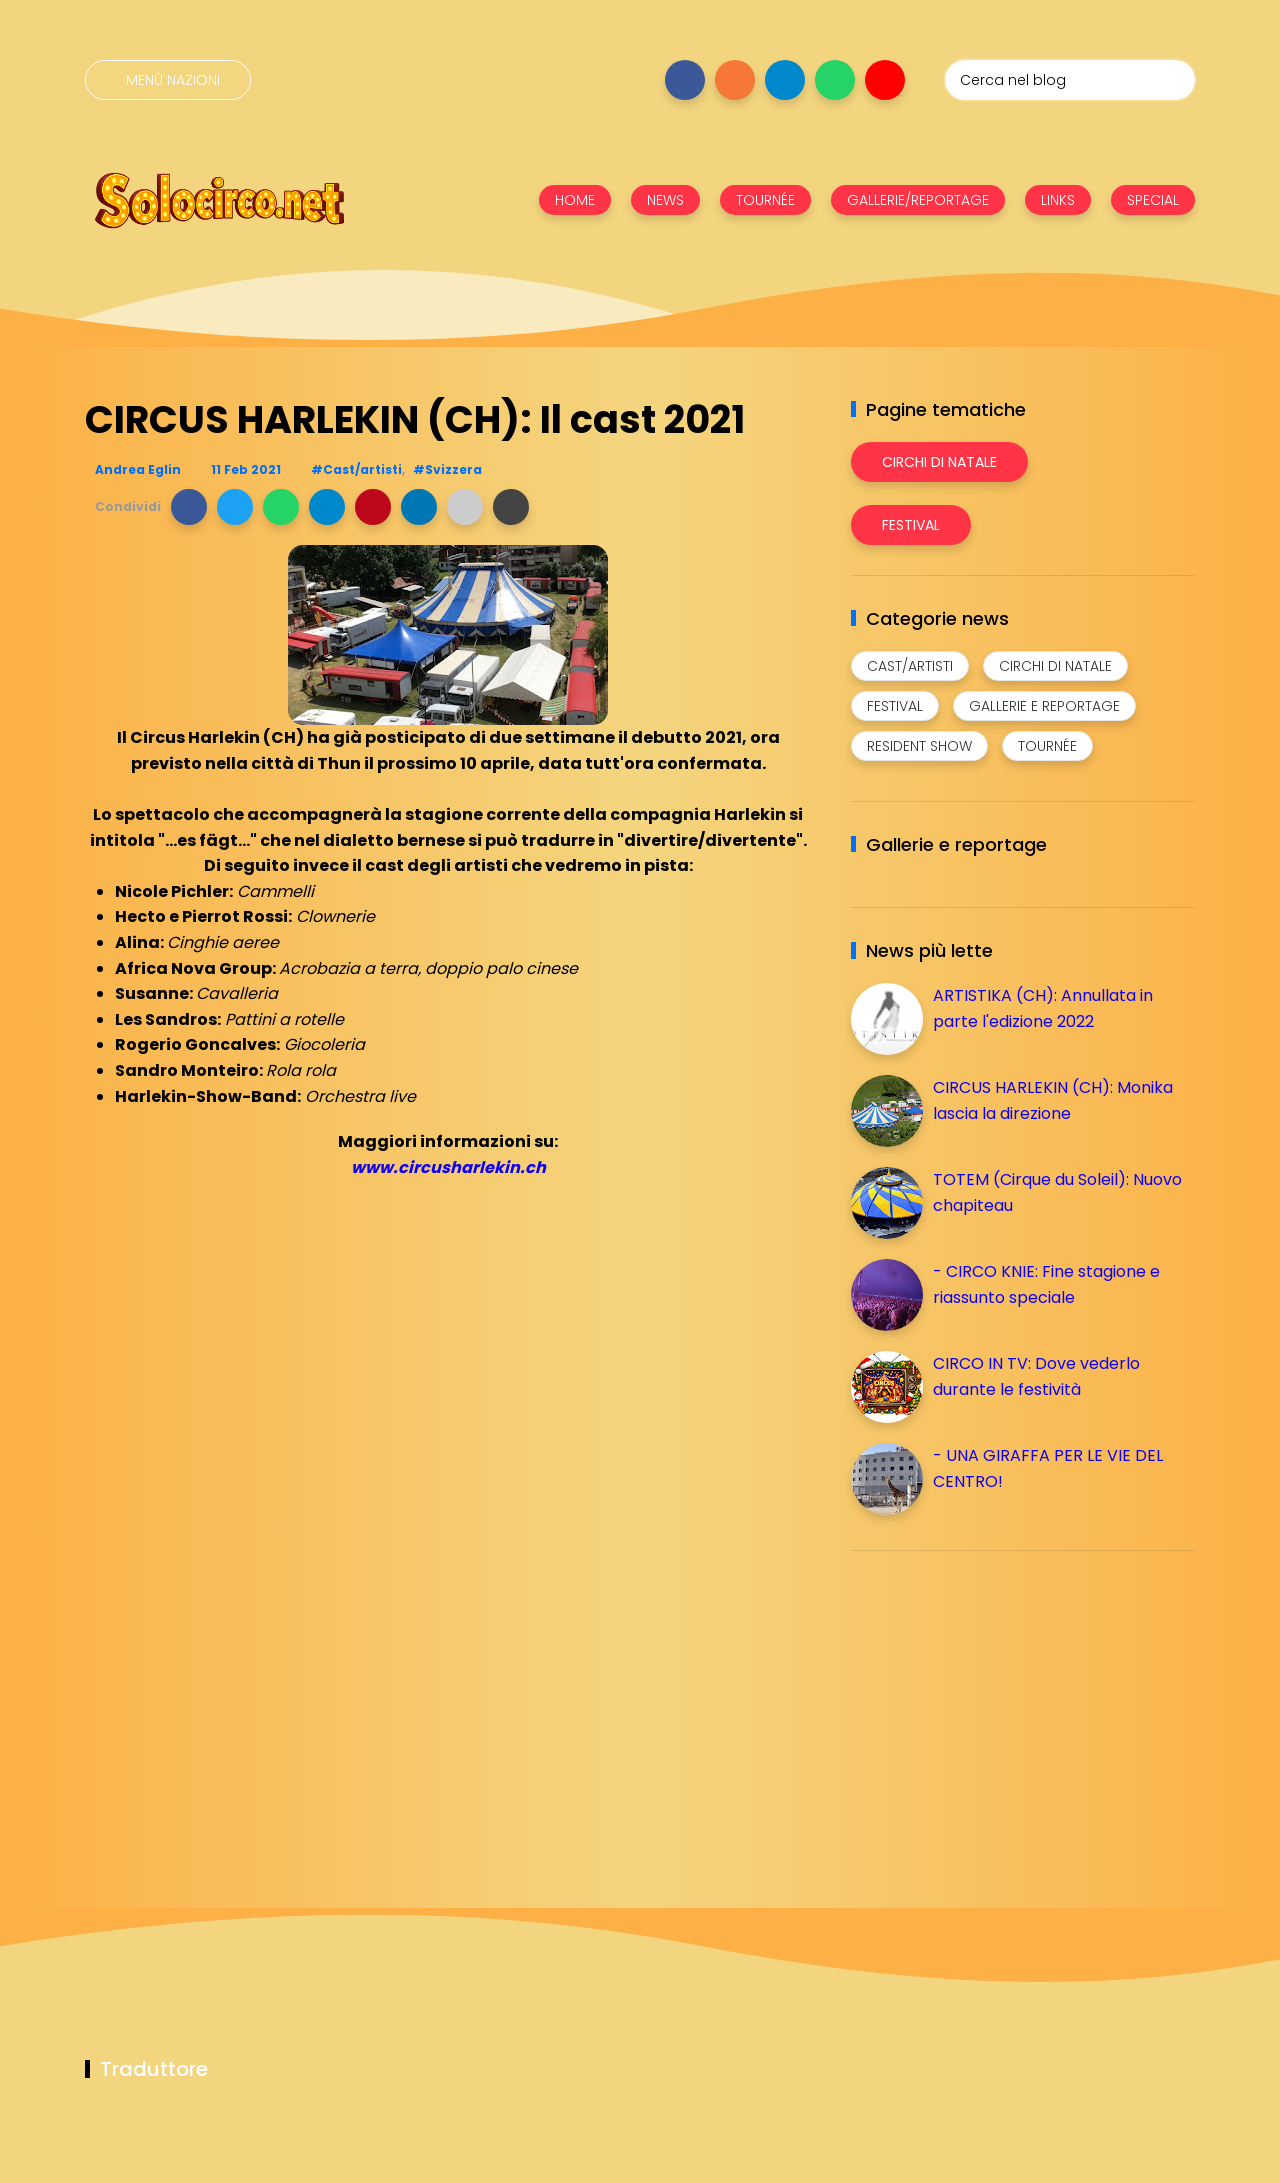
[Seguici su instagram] (735, 80)
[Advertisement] (1001, 1706)
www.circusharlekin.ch (448, 1167)
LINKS (1058, 200)
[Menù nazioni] (168, 80)
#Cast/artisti (356, 469)
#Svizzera (447, 469)
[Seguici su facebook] (685, 80)
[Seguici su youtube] (885, 80)
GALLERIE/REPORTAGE (918, 200)
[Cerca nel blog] (1070, 80)
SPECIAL (1153, 200)
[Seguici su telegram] (785, 80)
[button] (189, 507)
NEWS (665, 200)
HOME (575, 200)
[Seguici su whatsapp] (835, 80)
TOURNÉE (765, 200)
